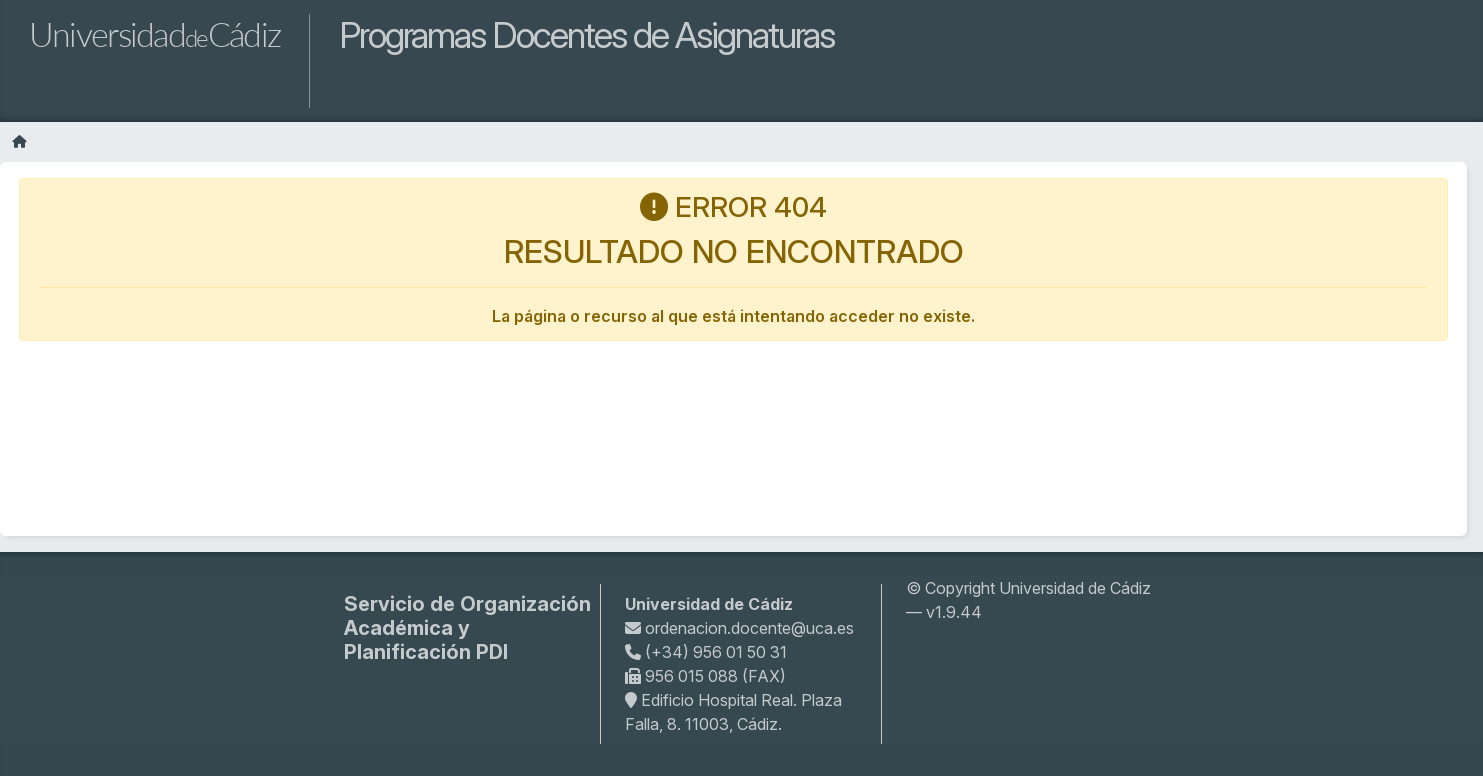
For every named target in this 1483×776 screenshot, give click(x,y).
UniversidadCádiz (154, 33)
